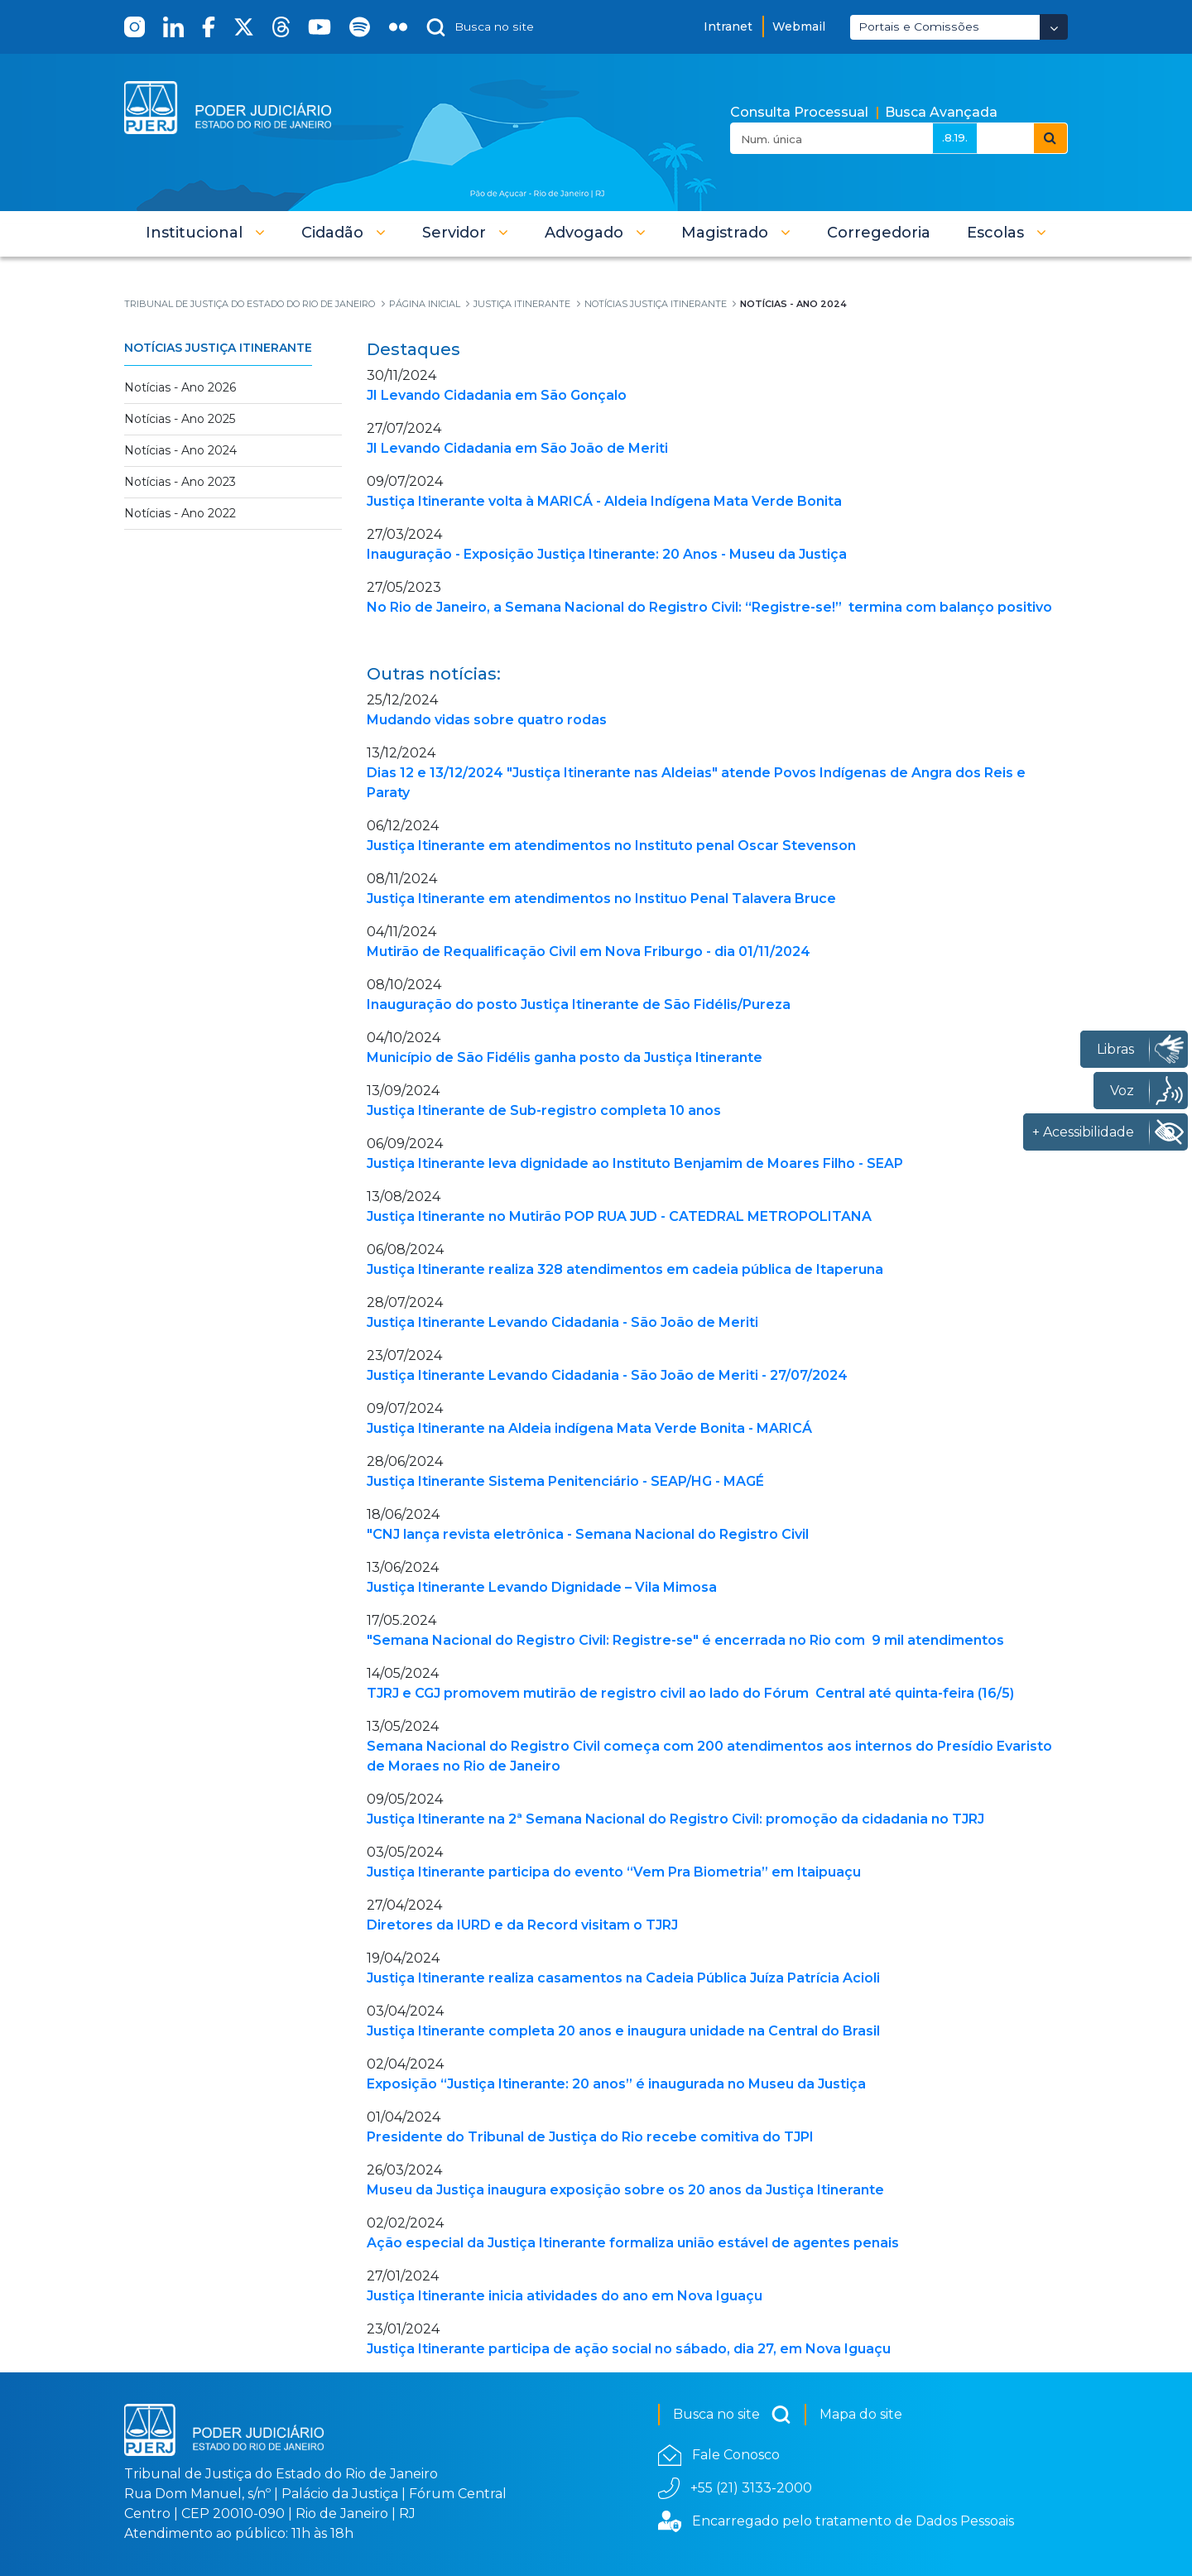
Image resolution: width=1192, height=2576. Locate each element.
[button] (205, 232)
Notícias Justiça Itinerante (218, 347)
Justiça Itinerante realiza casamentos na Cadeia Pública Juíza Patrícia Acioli (623, 1978)
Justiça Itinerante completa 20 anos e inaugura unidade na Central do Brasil (623, 2031)
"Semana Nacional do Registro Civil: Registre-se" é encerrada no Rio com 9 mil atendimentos (685, 1640)
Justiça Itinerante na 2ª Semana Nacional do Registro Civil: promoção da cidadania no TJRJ (675, 1819)
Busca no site (732, 2414)
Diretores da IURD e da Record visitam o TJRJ (522, 1925)
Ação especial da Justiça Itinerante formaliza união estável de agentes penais (633, 2243)
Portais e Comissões (918, 26)
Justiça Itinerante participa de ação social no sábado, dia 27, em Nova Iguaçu (629, 2349)
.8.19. (955, 137)
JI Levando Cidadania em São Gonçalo (497, 395)
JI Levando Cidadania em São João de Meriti (517, 448)
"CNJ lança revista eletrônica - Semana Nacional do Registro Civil (588, 1534)
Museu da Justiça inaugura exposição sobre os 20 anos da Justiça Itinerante (625, 2190)
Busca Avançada (941, 112)
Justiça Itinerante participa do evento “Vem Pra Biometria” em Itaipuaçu (614, 1872)
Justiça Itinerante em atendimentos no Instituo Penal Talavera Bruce (601, 898)
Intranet (728, 26)
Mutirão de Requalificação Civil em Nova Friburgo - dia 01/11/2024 (588, 951)
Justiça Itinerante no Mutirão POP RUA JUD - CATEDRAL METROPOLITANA (619, 1216)
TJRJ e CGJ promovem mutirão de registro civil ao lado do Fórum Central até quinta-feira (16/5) (690, 1693)
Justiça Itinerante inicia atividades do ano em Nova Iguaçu (564, 2296)
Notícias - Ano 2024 (180, 450)
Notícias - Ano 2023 (180, 481)
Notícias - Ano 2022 (180, 513)
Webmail (798, 26)
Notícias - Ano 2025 (179, 418)
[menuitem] (878, 232)
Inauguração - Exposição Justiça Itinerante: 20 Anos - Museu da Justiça (607, 554)
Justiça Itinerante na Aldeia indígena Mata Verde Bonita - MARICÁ (589, 1428)
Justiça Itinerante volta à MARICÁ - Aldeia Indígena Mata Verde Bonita (604, 501)
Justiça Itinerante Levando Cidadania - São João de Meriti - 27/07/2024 (607, 1375)
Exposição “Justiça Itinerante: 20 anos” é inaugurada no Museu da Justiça (616, 2084)
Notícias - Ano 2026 (180, 387)
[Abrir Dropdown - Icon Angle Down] (1054, 27)
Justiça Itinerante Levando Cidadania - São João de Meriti (562, 1322)
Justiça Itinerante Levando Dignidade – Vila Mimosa (542, 1587)
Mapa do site (861, 2414)
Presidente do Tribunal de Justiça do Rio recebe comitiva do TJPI (590, 2137)
